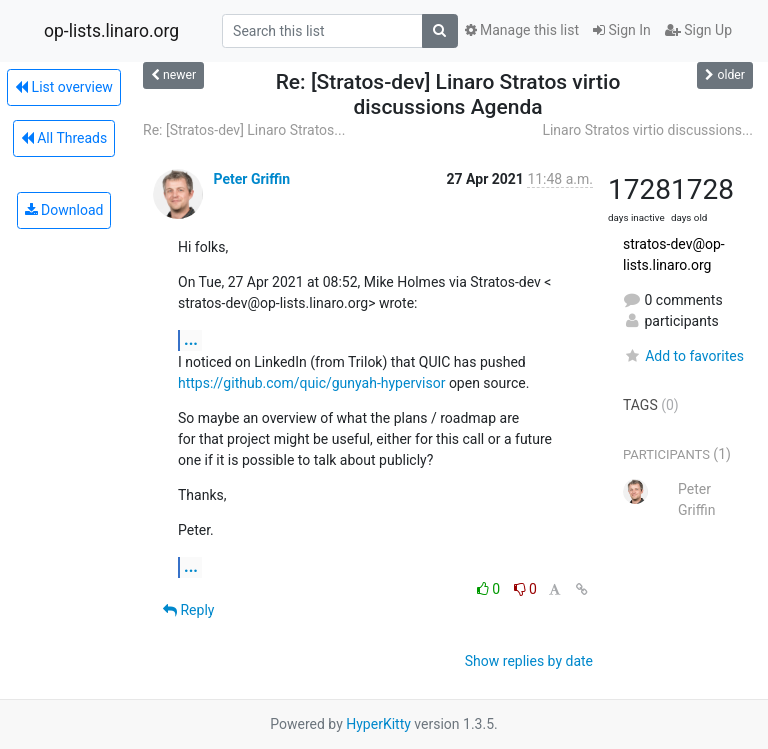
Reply (188, 610)
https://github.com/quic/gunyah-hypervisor (311, 383)
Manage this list (522, 30)
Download (64, 210)
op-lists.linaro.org (111, 31)
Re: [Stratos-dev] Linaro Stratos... (244, 130)
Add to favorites (683, 356)
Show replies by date (529, 661)
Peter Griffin (251, 179)
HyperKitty (378, 724)
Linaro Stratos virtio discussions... (647, 130)
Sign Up (698, 30)
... (191, 339)
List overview (64, 87)
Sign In (622, 30)
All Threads (64, 138)
